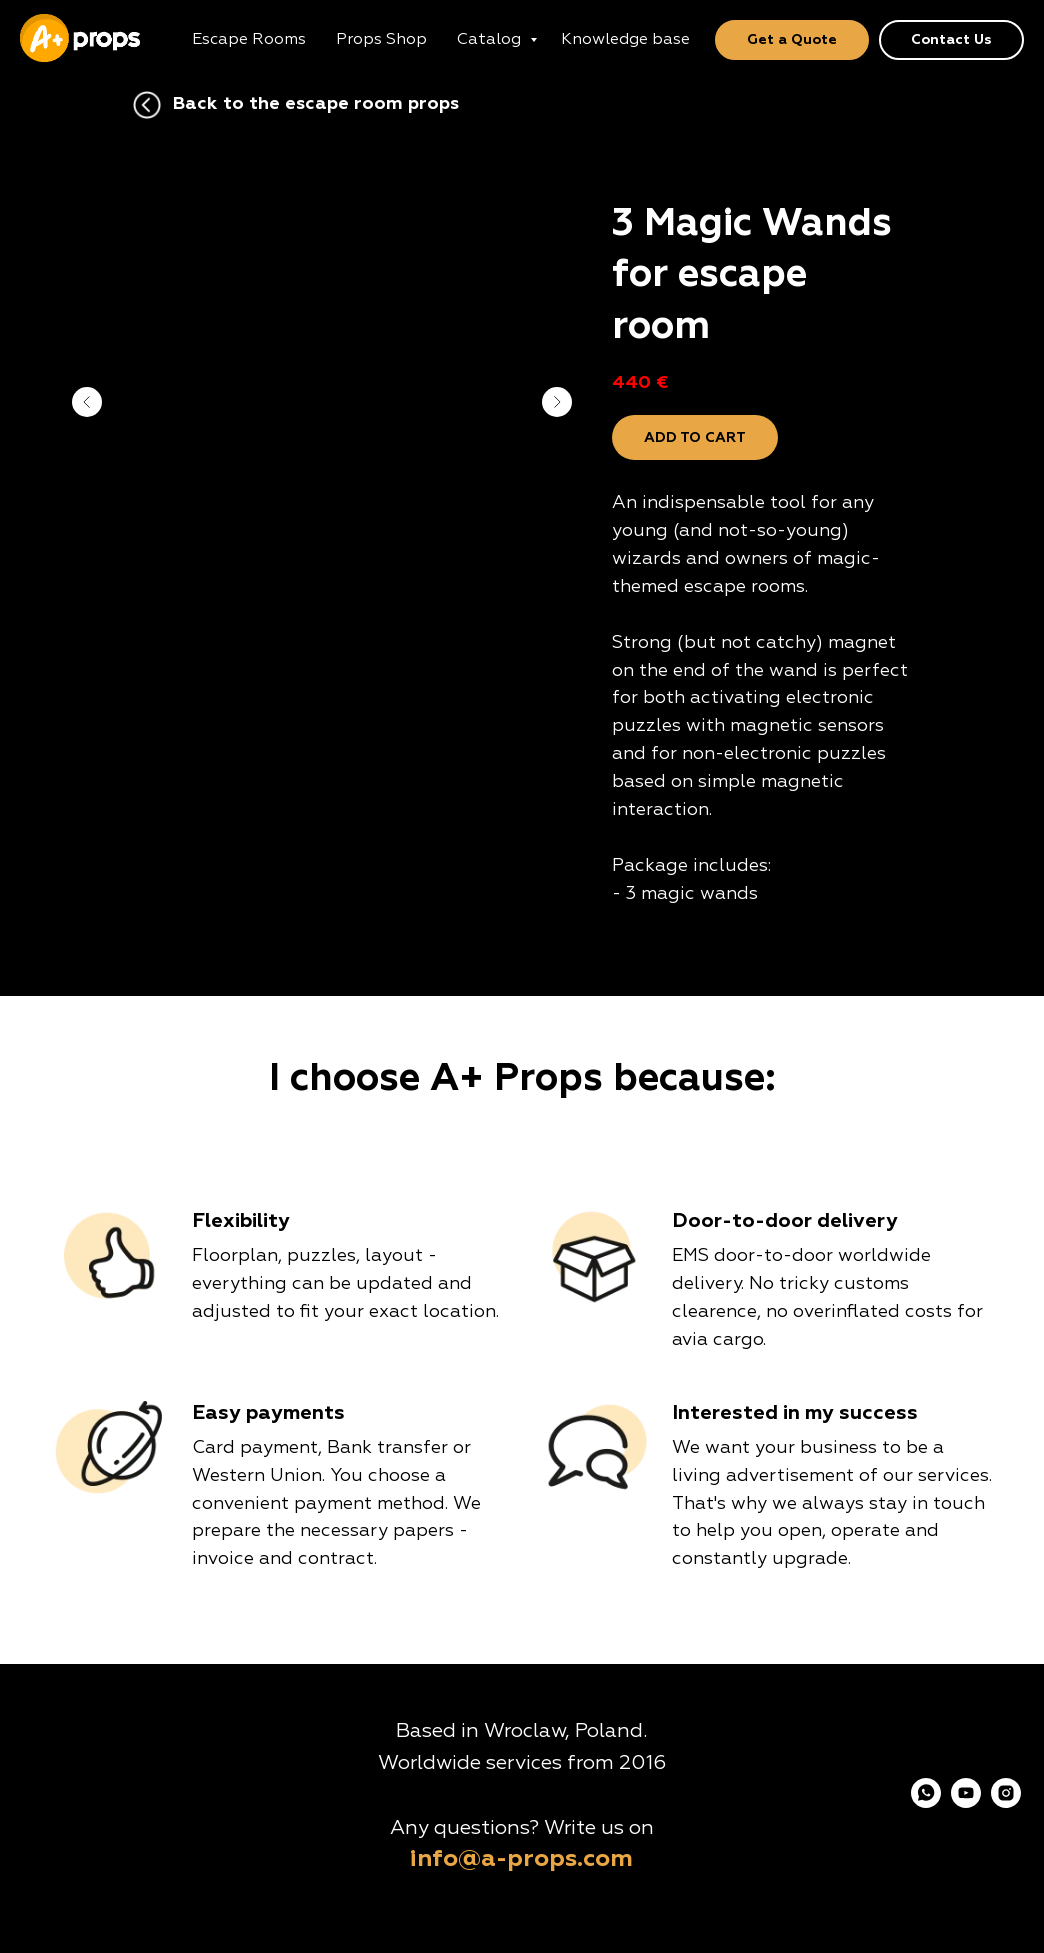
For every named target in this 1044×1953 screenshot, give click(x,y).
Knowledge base (625, 40)
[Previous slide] (87, 402)
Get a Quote (792, 40)
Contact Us (951, 40)
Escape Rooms (249, 40)
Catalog (491, 40)
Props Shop (381, 40)
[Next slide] (557, 402)
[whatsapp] (926, 1802)
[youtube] (966, 1802)
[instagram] (1006, 1802)
